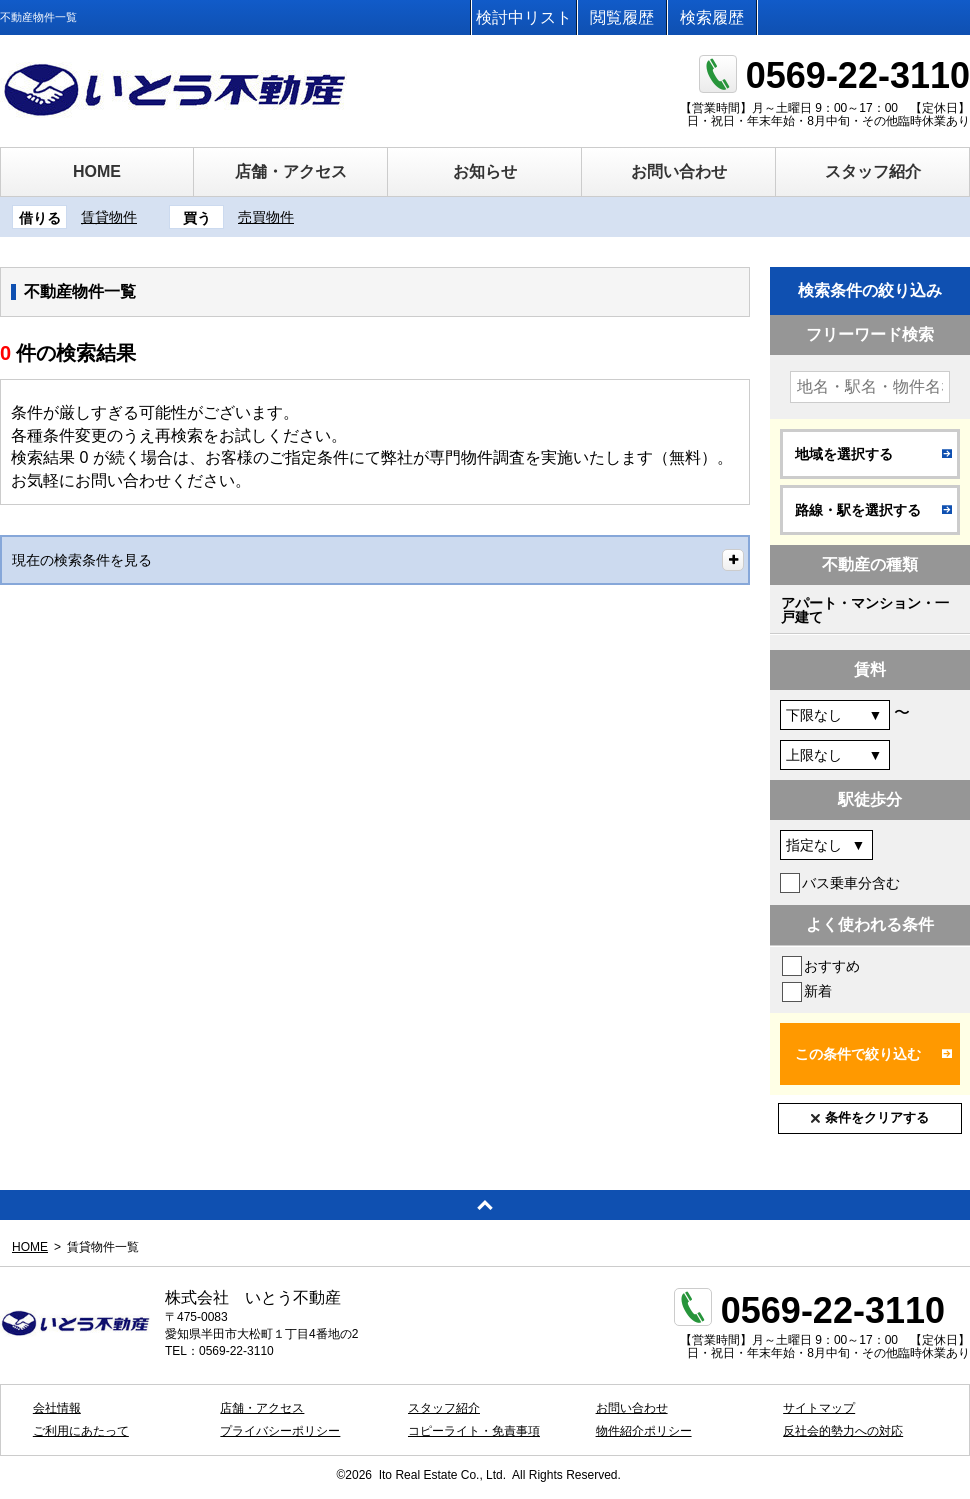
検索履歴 (712, 17)
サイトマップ (819, 1408)
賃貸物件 (109, 217)
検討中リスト (524, 17)
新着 (818, 991)
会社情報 (57, 1408)
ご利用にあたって (81, 1431)
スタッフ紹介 (873, 171)
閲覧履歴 (622, 17)
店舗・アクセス (291, 171)
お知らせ (485, 171)
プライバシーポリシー (280, 1431)
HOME (97, 171)
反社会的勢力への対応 (843, 1431)
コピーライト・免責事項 (474, 1431)
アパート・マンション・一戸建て (865, 610)
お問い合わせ (679, 171)
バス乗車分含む (851, 883)
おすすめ (832, 966)
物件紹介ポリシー (644, 1431)
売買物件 (266, 217)
